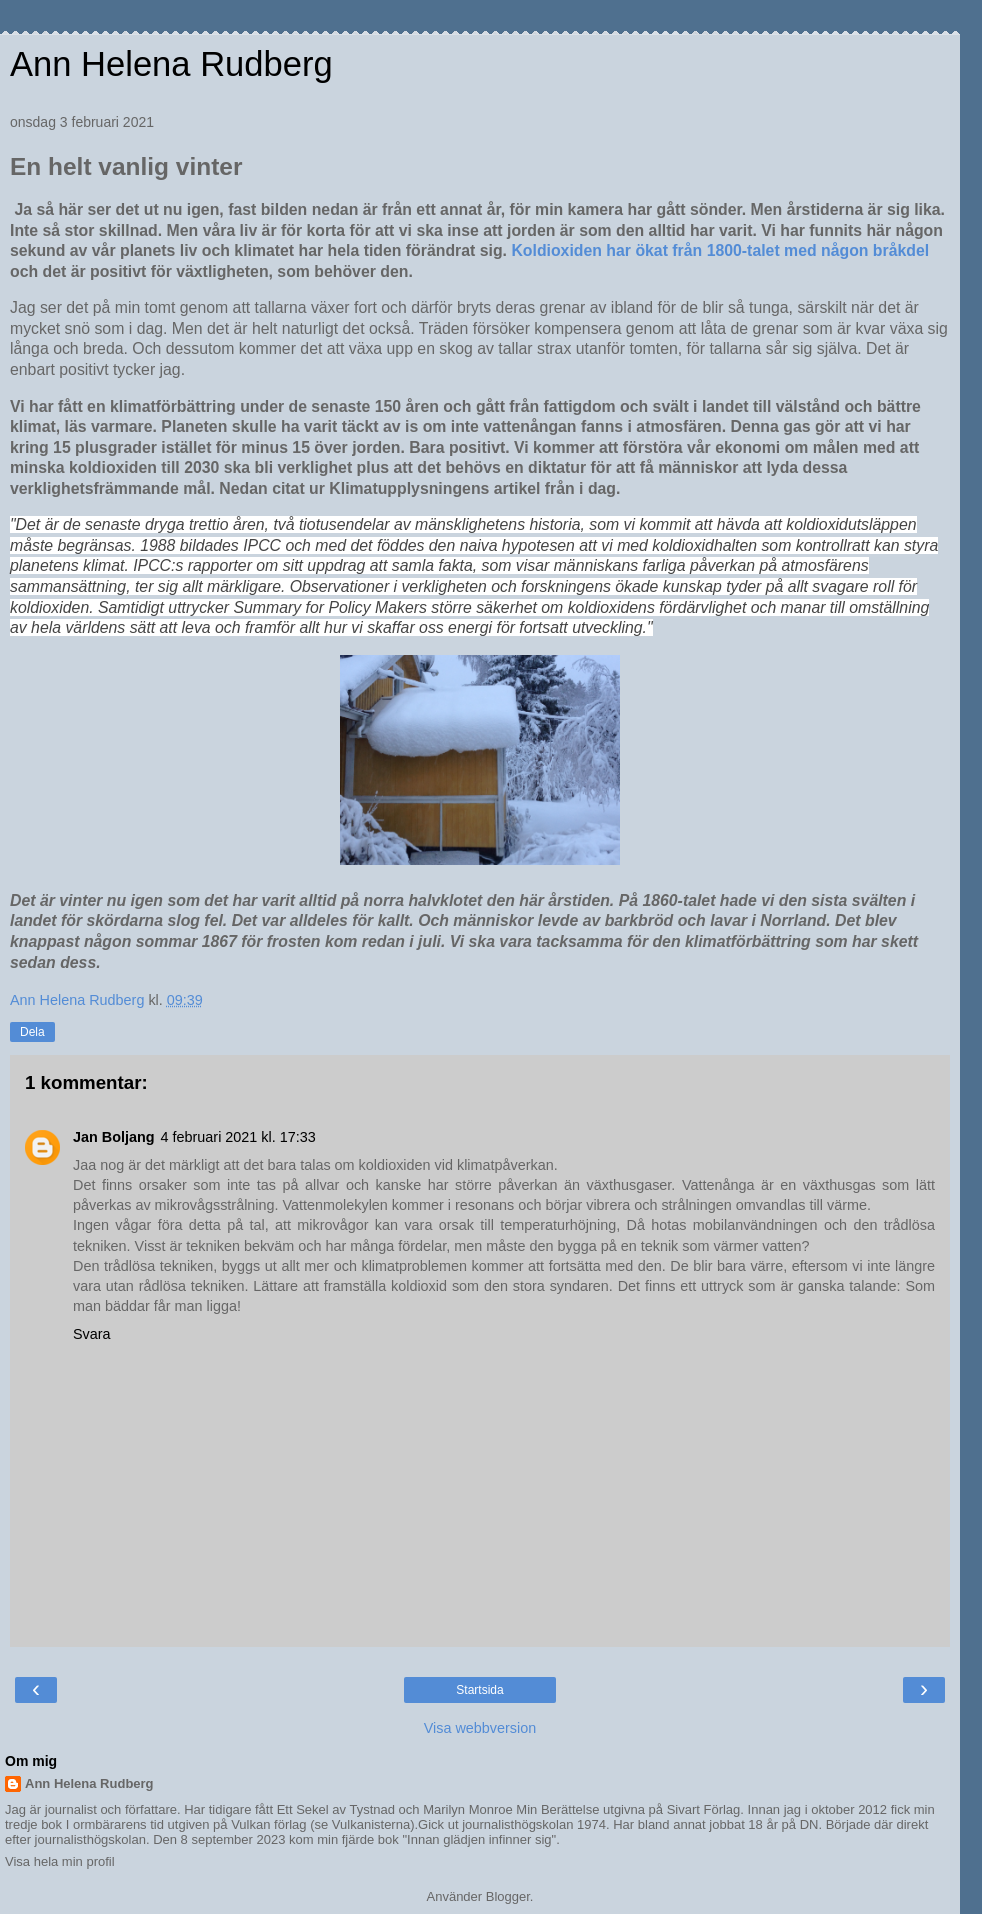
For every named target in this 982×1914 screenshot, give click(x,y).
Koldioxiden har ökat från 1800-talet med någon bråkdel (720, 250)
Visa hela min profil (60, 1861)
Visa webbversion (480, 1728)
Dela (32, 1032)
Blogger (508, 1896)
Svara (92, 1334)
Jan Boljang (114, 1137)
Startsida (479, 1690)
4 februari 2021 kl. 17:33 (238, 1137)
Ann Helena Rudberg (171, 64)
